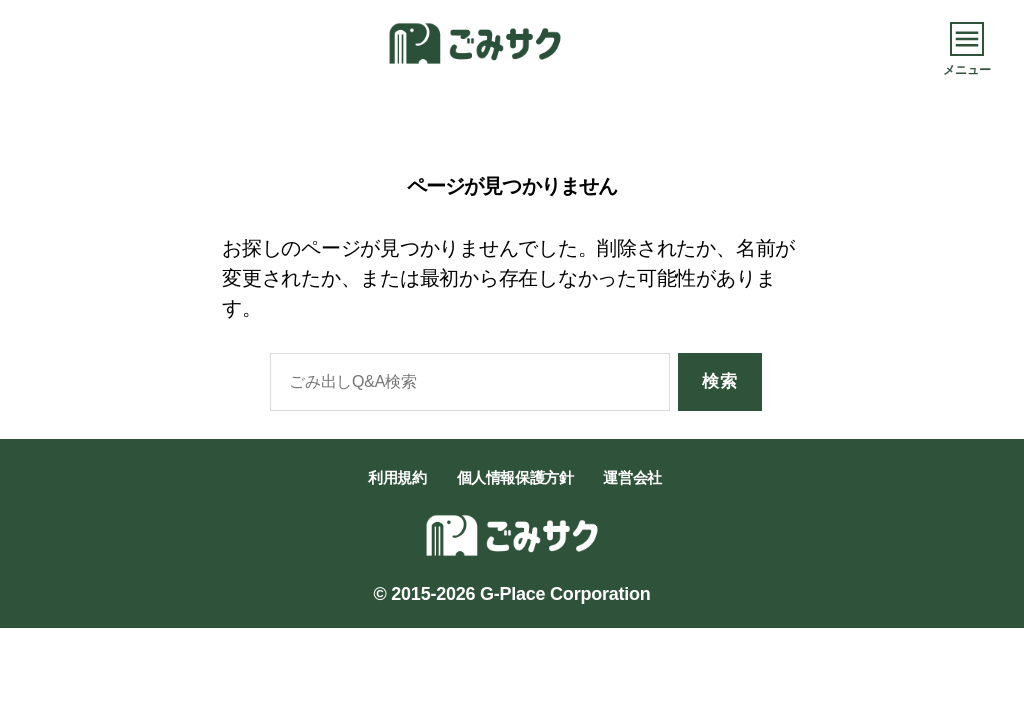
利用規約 (397, 477)
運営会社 (632, 477)
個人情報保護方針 (515, 477)
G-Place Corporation (565, 594)
